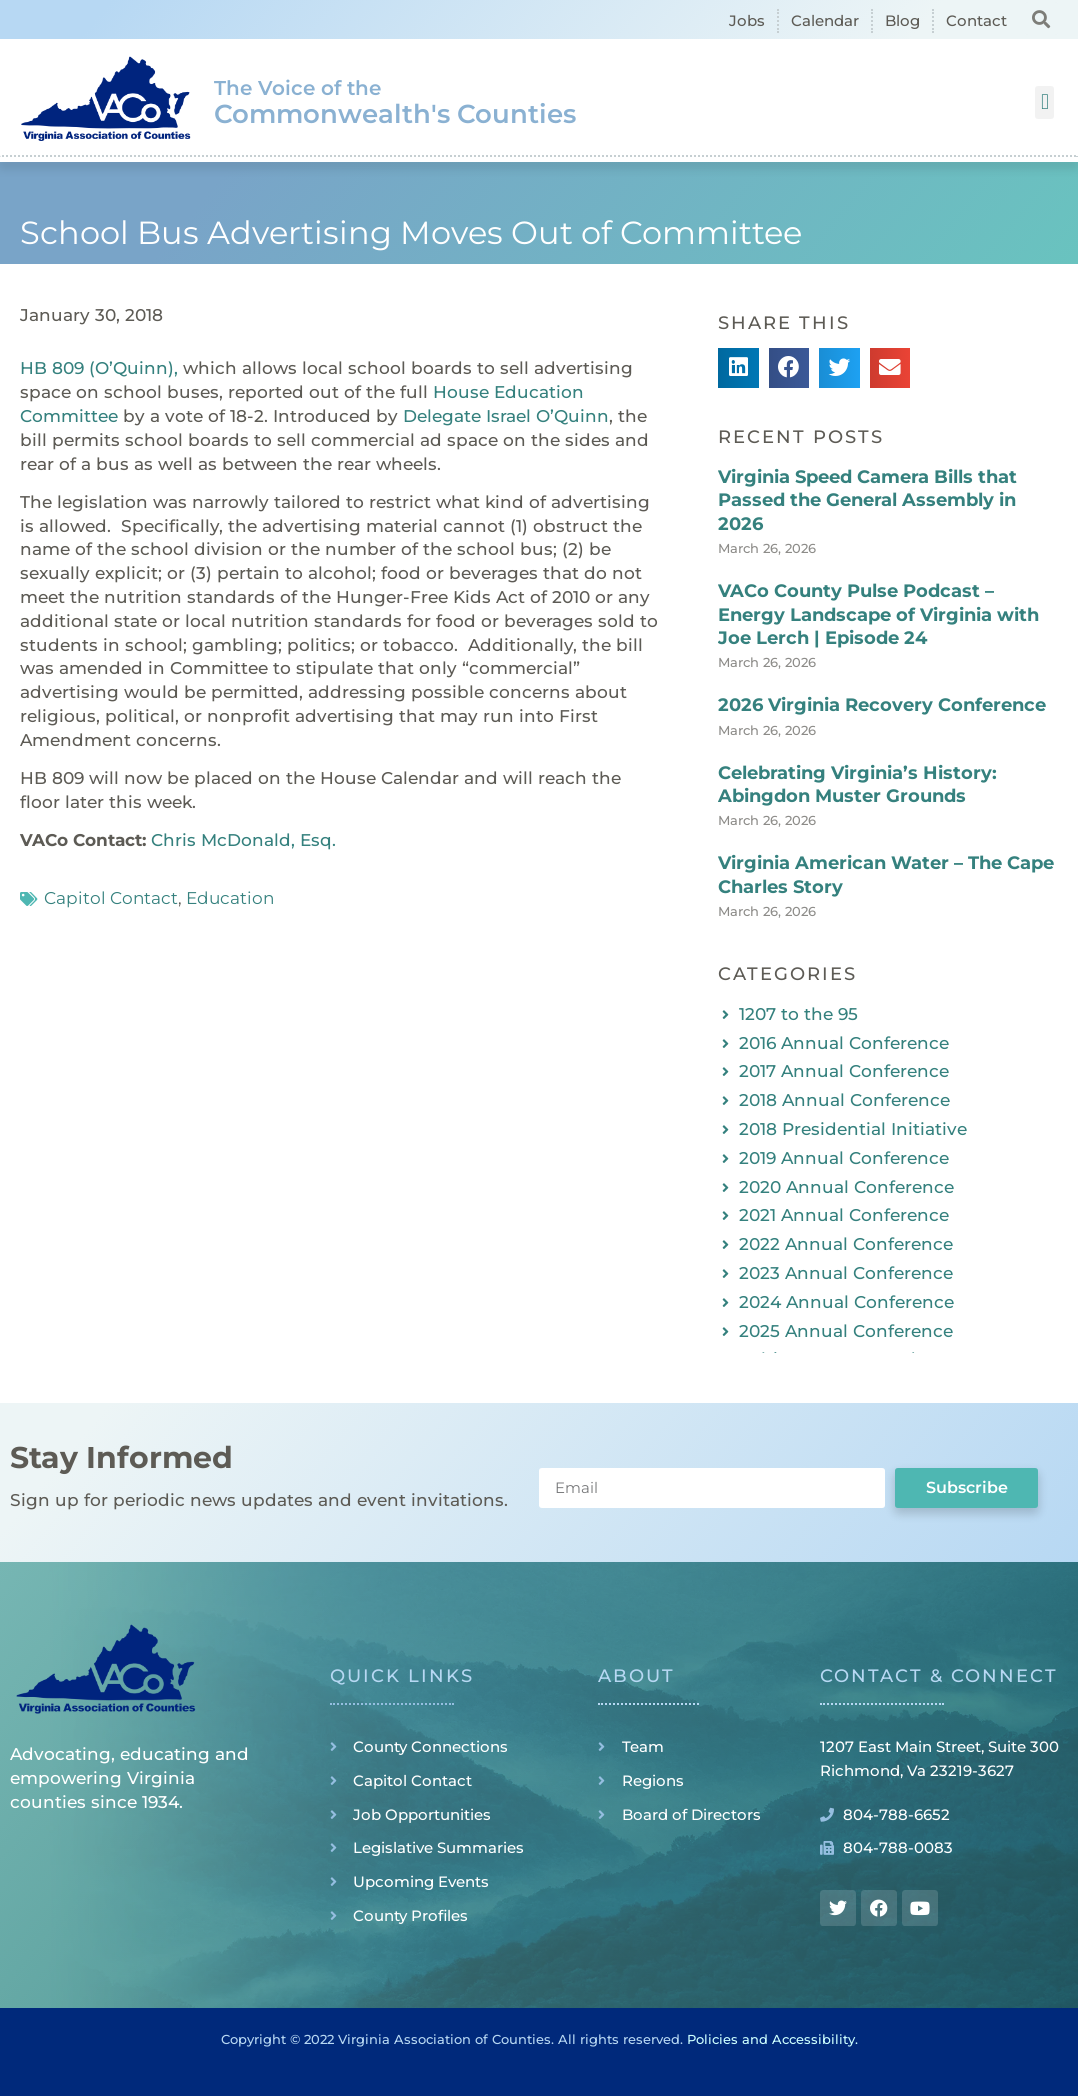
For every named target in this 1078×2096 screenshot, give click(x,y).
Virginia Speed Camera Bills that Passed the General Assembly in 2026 (867, 500)
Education (230, 898)
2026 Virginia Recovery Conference (882, 705)
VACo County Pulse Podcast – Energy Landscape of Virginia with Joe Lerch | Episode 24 (878, 614)
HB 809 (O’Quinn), (99, 368)
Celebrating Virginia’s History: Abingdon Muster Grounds (857, 784)
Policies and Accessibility (771, 2039)
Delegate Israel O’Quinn (506, 416)
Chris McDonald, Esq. (243, 840)
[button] (1041, 18)
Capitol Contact (111, 898)
